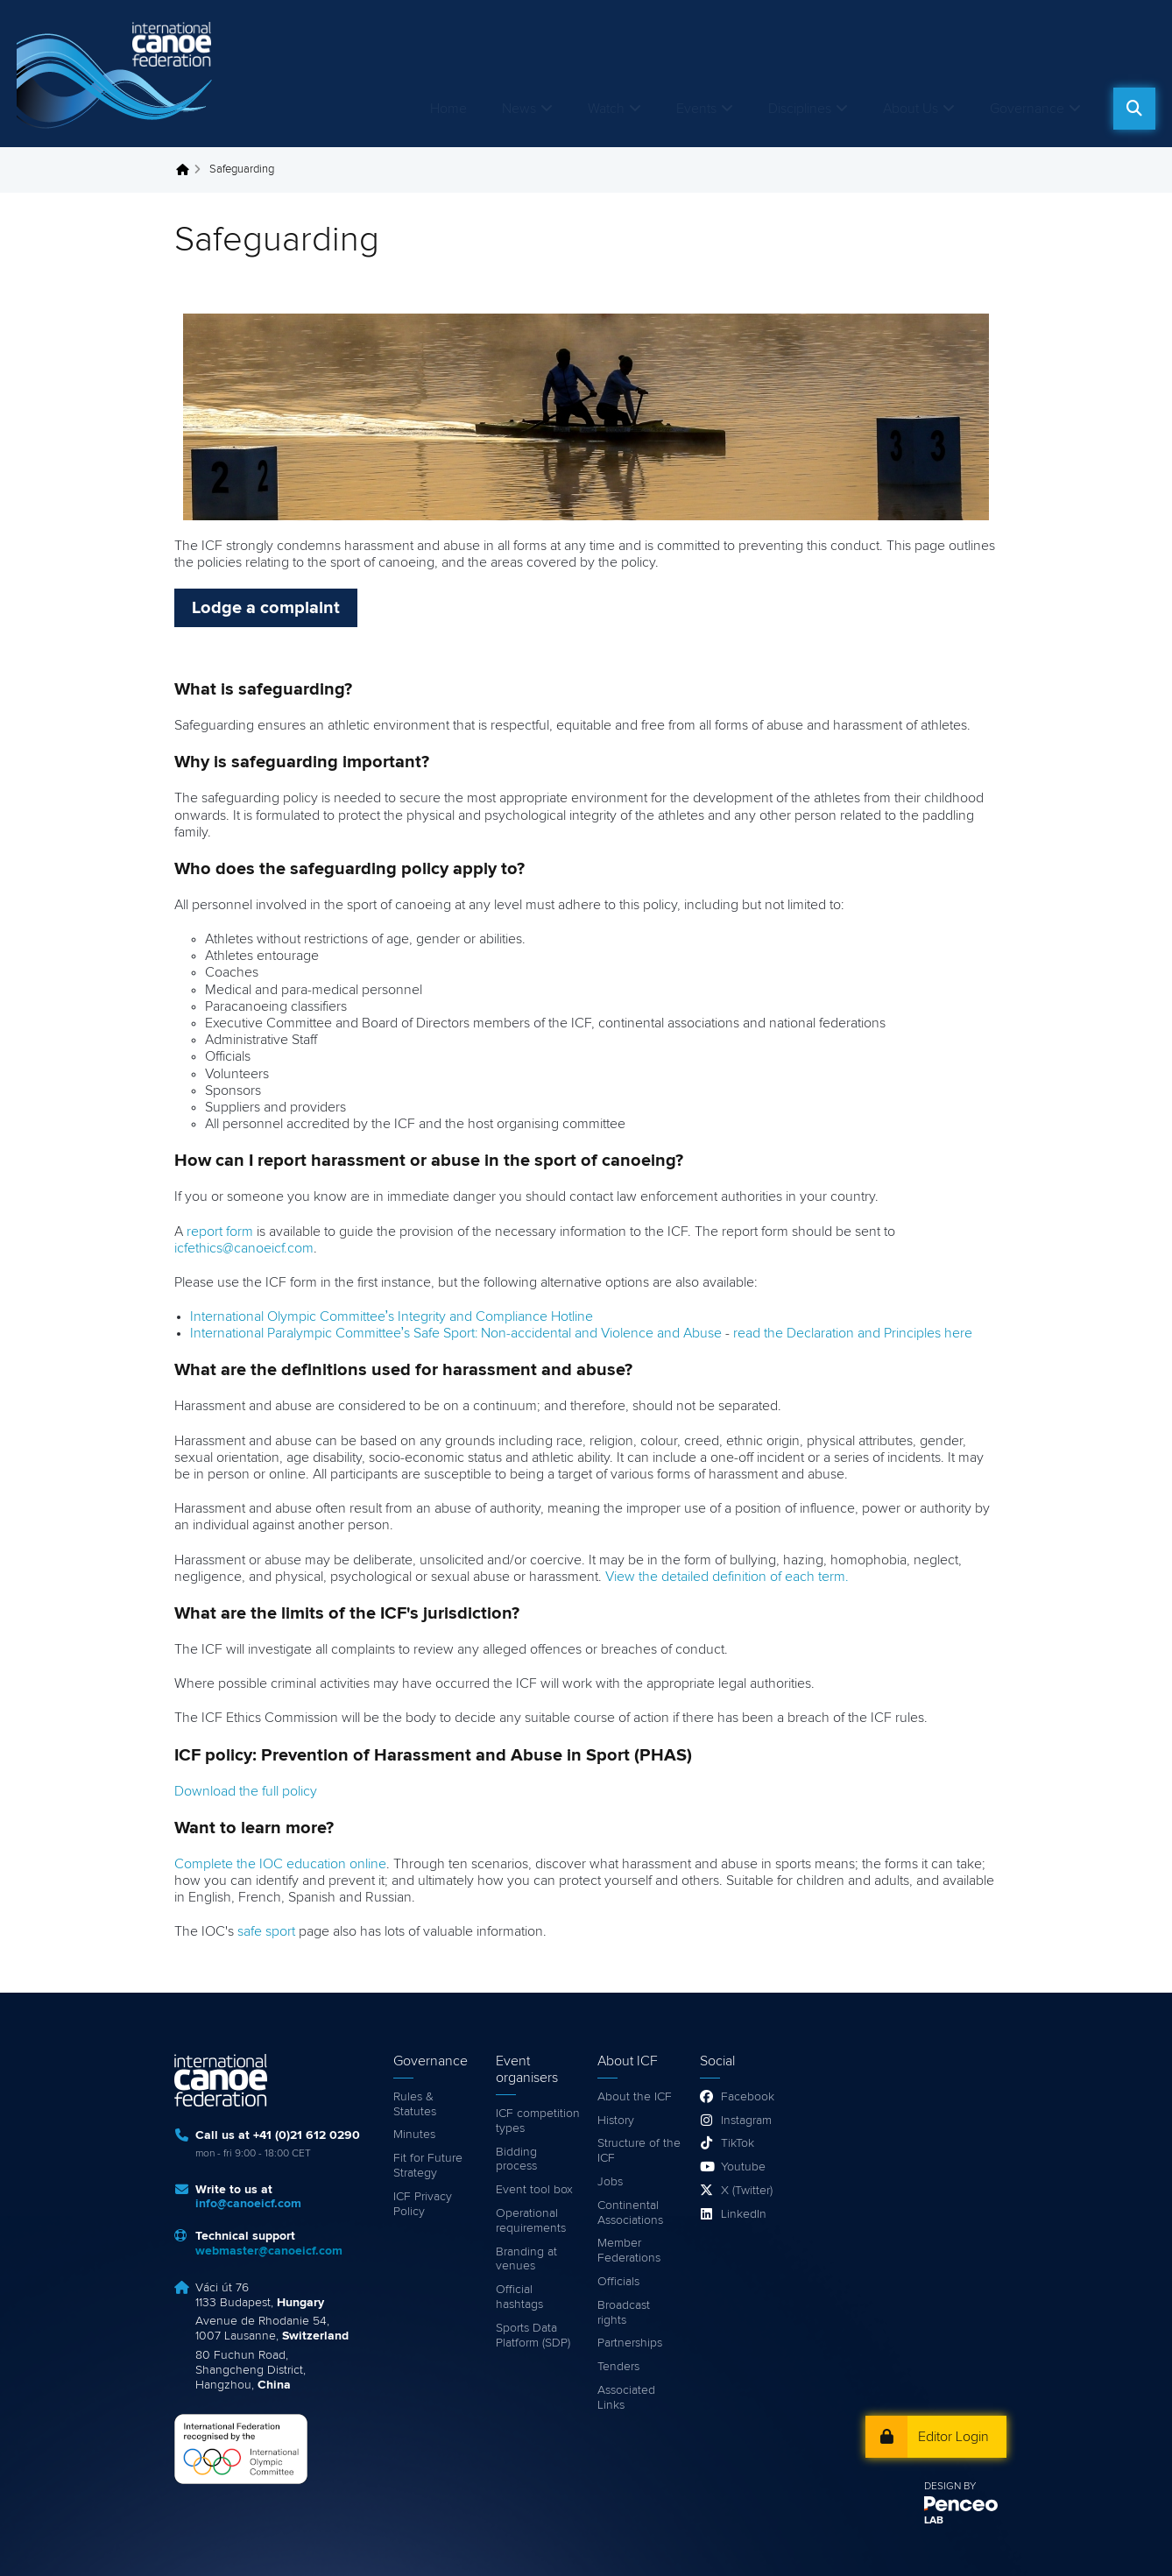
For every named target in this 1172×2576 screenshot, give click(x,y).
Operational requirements (531, 2220)
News (519, 109)
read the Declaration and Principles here (852, 1333)
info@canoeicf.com (248, 2204)
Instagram (746, 2120)
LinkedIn (743, 2214)
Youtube (743, 2167)
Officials (618, 2282)
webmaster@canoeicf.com (268, 2251)
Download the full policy (245, 1791)
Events (696, 109)
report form (220, 1231)
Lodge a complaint (266, 608)
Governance (1027, 109)
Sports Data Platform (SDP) (533, 2335)
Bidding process (516, 2159)
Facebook (747, 2097)
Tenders (618, 2367)
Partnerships (629, 2343)
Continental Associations (630, 2213)
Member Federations (628, 2250)
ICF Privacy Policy (422, 2204)
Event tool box (534, 2190)
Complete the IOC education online (280, 1864)
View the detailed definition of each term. (727, 1577)
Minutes (414, 2134)
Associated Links (626, 2397)
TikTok (737, 2143)
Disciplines (799, 109)
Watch (606, 109)
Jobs (610, 2182)
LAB (933, 2521)
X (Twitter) (747, 2190)
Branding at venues (526, 2259)
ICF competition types (538, 2121)
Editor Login (953, 2437)
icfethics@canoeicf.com (244, 1248)
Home (448, 109)
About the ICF (634, 2097)
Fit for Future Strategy (427, 2165)
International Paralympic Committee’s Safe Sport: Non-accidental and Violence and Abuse (456, 1333)
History (615, 2120)
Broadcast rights (623, 2312)
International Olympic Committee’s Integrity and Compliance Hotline (392, 1316)
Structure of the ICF (639, 2150)
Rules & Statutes (414, 2104)
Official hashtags (519, 2297)
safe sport (266, 1931)
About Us (910, 109)
